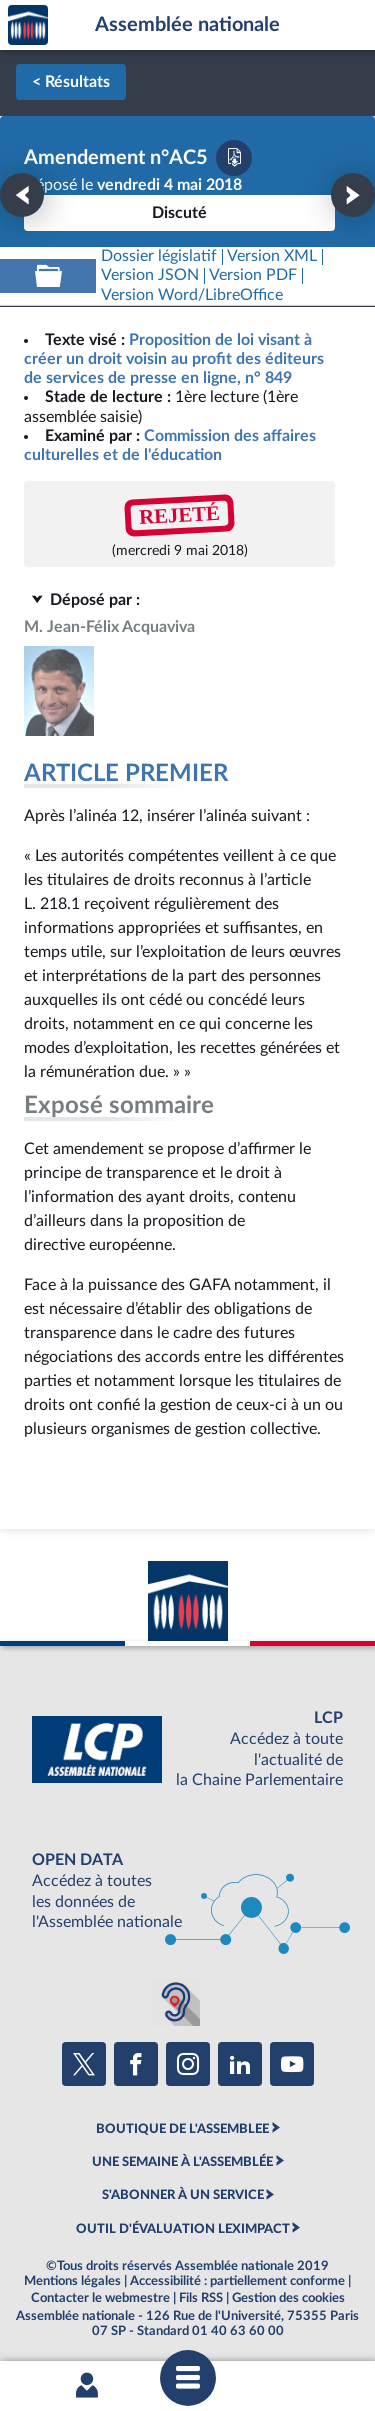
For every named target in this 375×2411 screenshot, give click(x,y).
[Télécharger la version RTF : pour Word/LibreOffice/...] (192, 295)
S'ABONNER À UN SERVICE (183, 2195)
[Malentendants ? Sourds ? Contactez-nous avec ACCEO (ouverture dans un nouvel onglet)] (176, 2002)
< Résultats (71, 82)
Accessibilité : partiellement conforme (237, 2281)
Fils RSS (201, 2298)
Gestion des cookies (288, 2298)
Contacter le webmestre (100, 2298)
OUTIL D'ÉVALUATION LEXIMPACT (183, 2229)
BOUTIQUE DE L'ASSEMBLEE (182, 2129)
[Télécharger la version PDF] (234, 158)
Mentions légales (72, 2281)
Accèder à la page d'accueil (28, 25)
